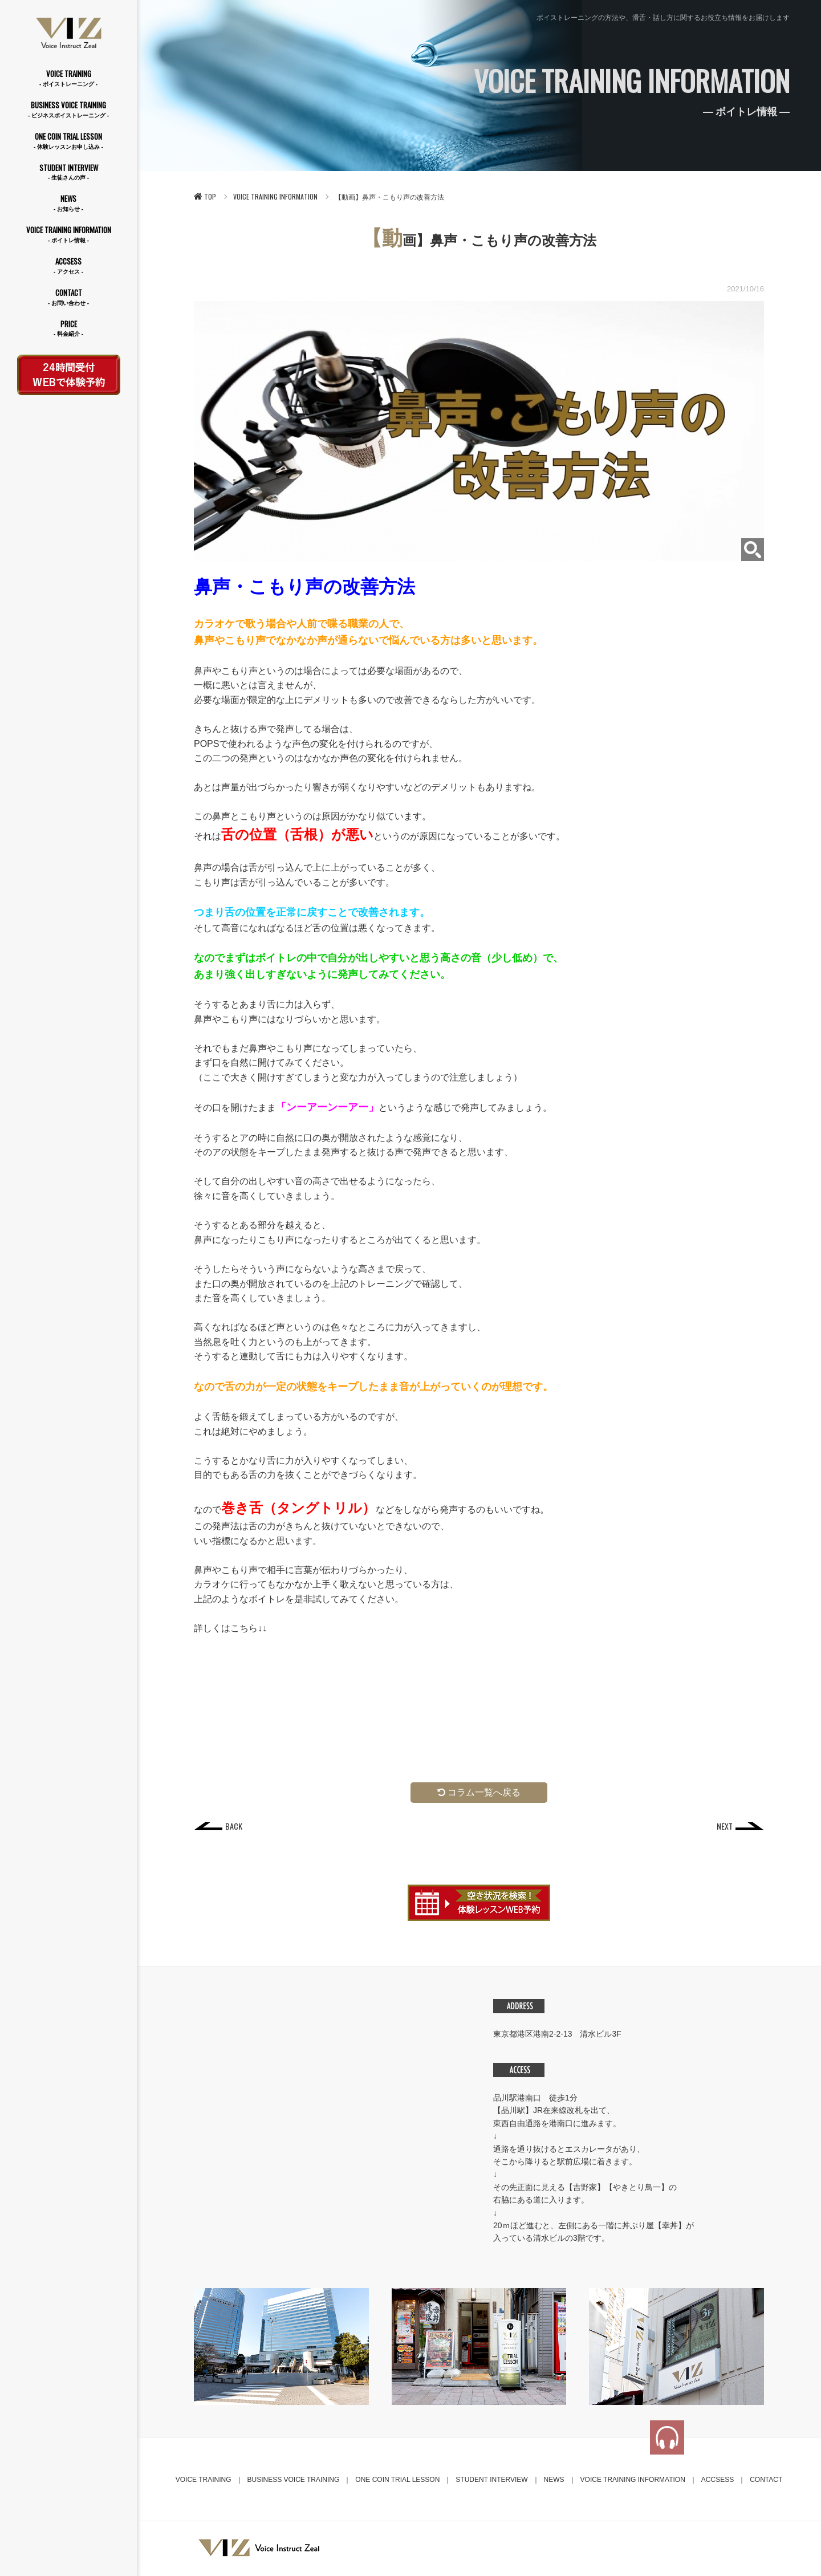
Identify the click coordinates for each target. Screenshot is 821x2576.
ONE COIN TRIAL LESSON (68, 141)
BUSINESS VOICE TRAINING (68, 109)
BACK (234, 1827)
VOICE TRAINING (68, 78)
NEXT (724, 1827)
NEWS (68, 203)
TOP (205, 196)
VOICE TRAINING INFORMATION (68, 234)
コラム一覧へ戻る (478, 1792)
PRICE (68, 328)
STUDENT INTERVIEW (68, 172)
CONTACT (68, 297)
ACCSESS (68, 266)
